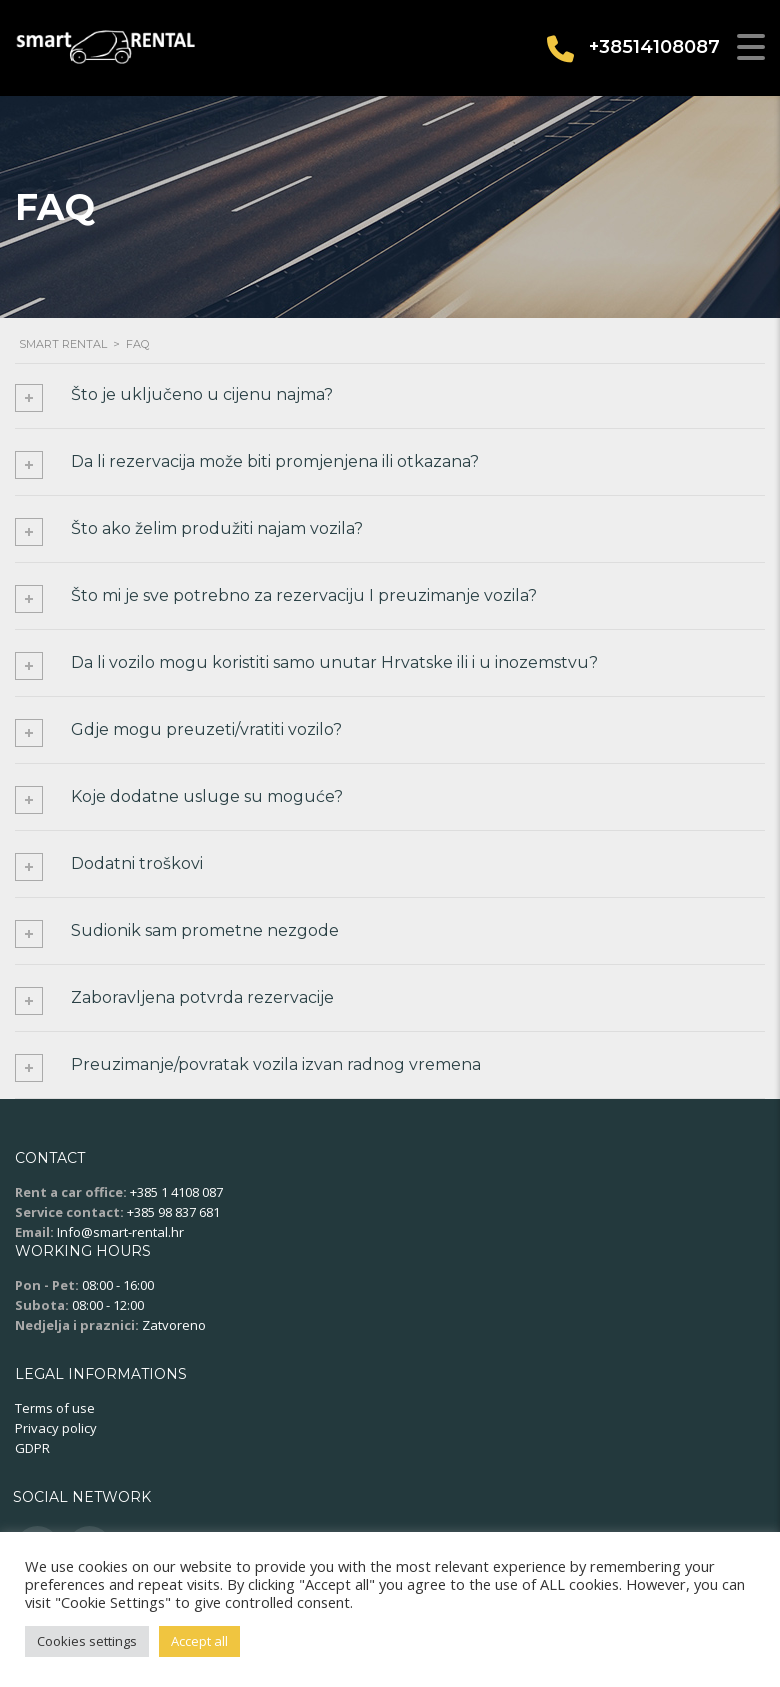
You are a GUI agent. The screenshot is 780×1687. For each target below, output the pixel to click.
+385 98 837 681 (173, 1212)
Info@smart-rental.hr (120, 1232)
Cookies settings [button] (87, 1641)
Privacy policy (56, 1428)
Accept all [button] (199, 1641)
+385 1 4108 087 (176, 1192)
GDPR (32, 1448)
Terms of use (55, 1408)
